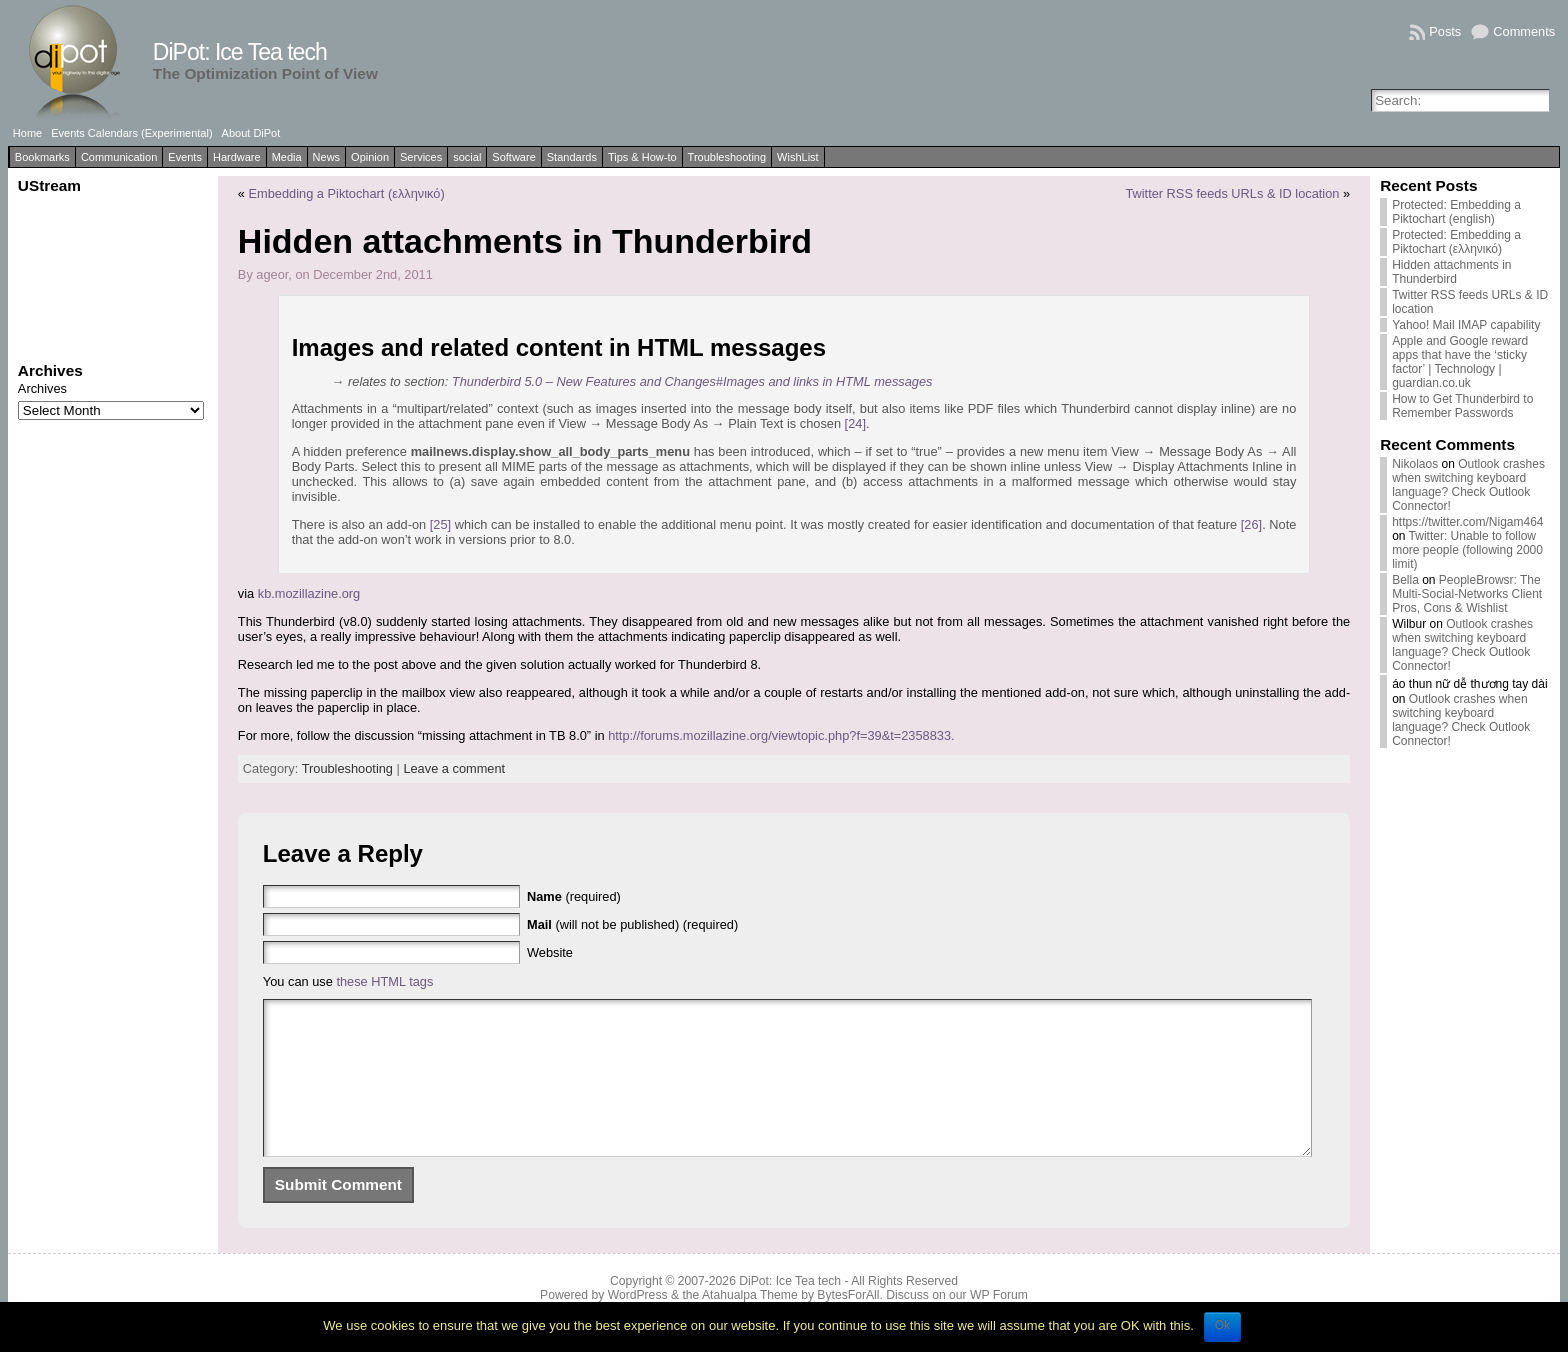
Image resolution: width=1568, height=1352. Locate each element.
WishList (798, 157)
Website (550, 952)
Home (27, 133)
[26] (1251, 524)
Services (421, 157)
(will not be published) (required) (632, 924)
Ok (1222, 1325)
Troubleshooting (727, 157)
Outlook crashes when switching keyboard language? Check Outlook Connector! (1468, 485)
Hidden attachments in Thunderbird (1451, 272)
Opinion (370, 157)
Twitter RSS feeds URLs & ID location (1232, 193)
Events (185, 157)
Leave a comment (454, 768)
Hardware (237, 157)
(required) (574, 896)
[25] (440, 524)
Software (513, 157)
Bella (1405, 580)
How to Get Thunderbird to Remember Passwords (1462, 406)
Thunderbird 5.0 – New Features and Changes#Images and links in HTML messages (692, 381)
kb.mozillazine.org (309, 593)
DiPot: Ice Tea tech (240, 52)
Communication (119, 157)
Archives (42, 388)
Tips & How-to (642, 157)
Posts (1445, 31)
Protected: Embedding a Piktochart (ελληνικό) (1456, 242)
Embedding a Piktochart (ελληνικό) (347, 193)
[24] (855, 423)
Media (287, 157)
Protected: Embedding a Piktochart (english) (1456, 212)
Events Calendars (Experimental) (131, 133)
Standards (572, 157)
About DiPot (251, 133)
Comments (1524, 31)
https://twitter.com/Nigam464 (1467, 522)
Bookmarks (42, 157)
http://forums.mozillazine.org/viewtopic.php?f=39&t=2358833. (781, 735)
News (327, 157)
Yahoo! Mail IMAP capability (1466, 325)
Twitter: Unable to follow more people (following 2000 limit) (1467, 550)
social (467, 157)
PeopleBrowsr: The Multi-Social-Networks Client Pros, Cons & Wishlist (1467, 594)
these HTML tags (384, 981)
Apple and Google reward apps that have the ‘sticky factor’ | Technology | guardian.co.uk (1460, 362)
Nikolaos (1415, 464)
